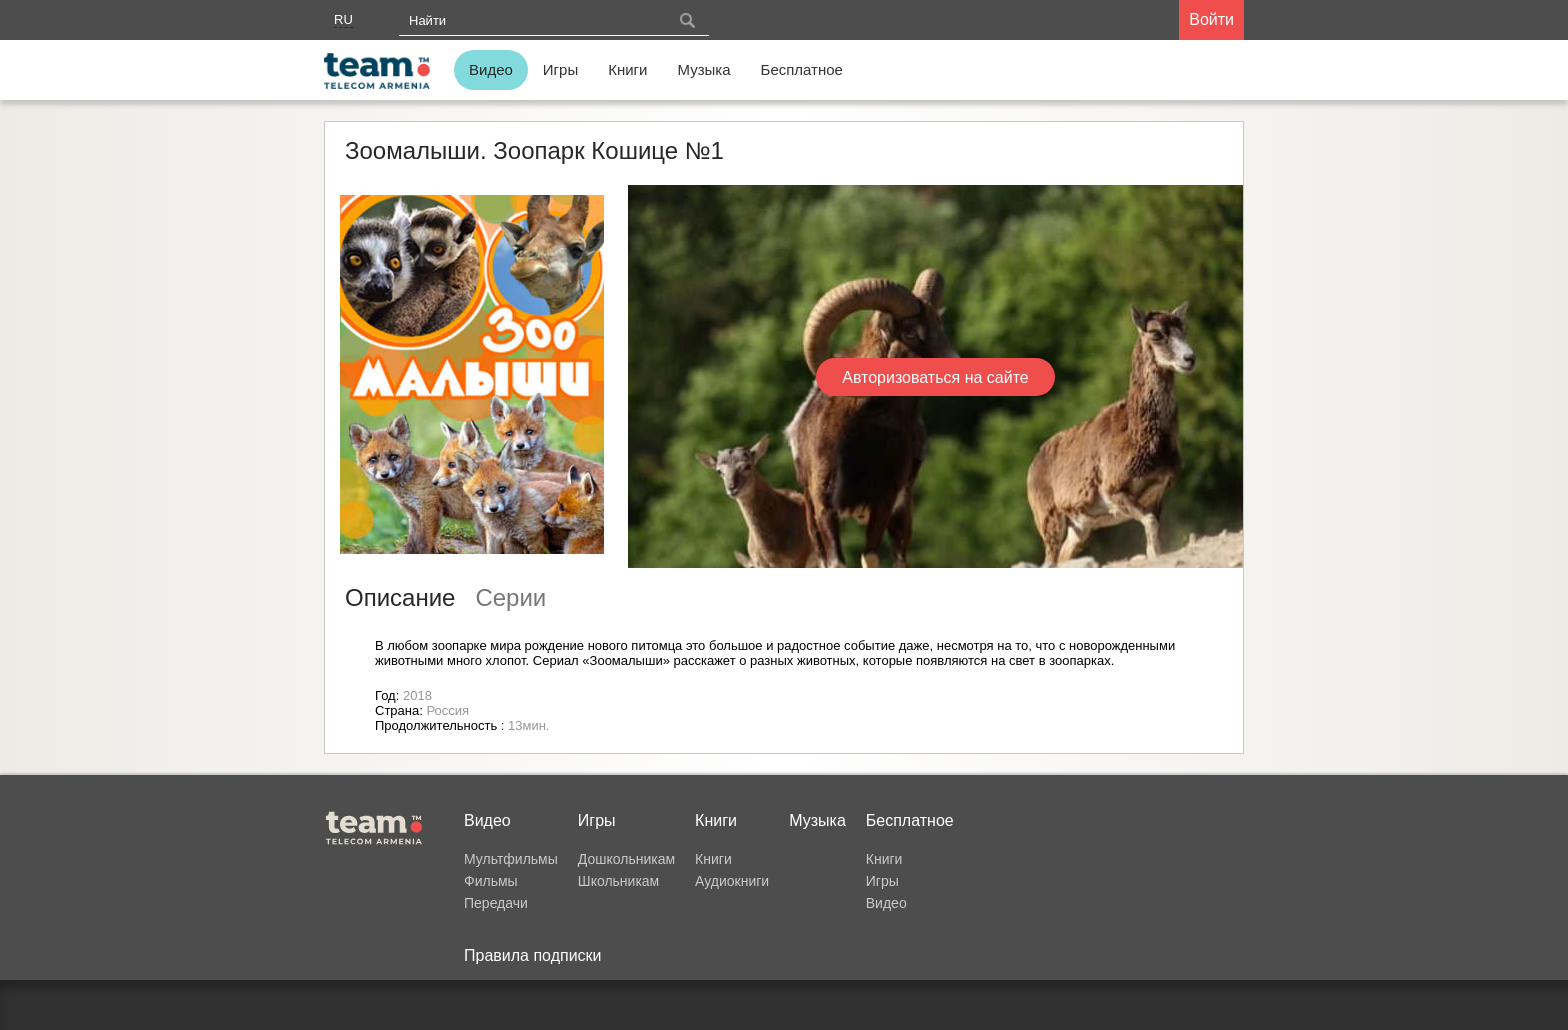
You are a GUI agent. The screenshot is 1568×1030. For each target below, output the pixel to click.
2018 (417, 695)
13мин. (528, 725)
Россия (447, 710)
